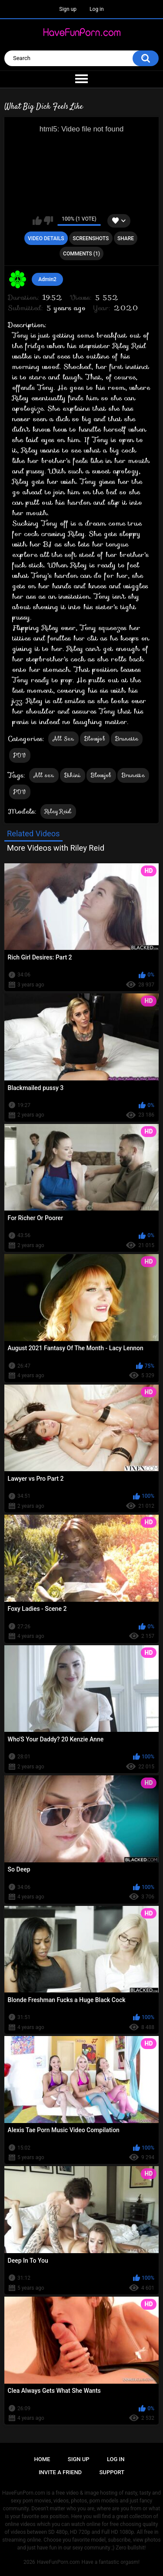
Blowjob (94, 739)
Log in (97, 9)
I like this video (37, 220)
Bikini (72, 775)
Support (112, 2472)
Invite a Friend (60, 2472)
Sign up (68, 9)
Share (125, 238)
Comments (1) (81, 254)
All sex (43, 775)
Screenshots (91, 238)
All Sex (63, 739)
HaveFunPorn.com (58, 2562)
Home (42, 2459)
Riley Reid (58, 811)
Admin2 (47, 279)
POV (19, 755)
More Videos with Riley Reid (55, 847)
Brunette (126, 739)
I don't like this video (48, 220)
